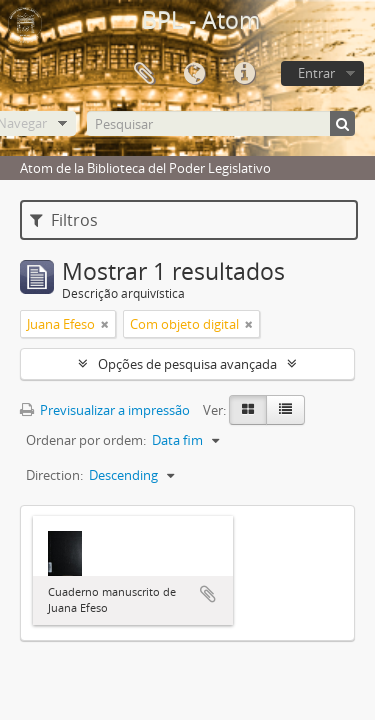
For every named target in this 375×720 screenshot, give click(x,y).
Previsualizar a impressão (105, 410)
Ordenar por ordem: (86, 440)
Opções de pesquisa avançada (187, 364)
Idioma (194, 74)
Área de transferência (144, 74)
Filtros (64, 220)
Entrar (316, 73)
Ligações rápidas (244, 74)
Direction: (54, 475)
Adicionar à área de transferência (208, 594)
